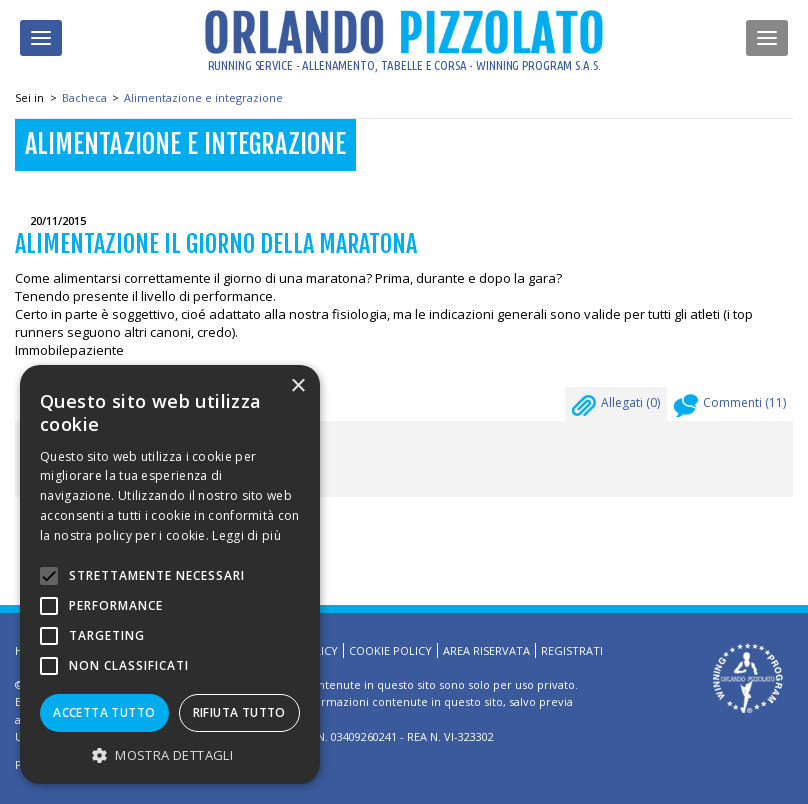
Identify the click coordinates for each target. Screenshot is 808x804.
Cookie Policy (390, 650)
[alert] (170, 574)
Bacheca (84, 97)
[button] (170, 754)
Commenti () (730, 408)
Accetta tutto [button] (104, 712)
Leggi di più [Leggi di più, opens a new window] (246, 535)
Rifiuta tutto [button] (239, 712)
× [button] (297, 386)
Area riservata (486, 650)
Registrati (572, 650)
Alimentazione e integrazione (203, 97)
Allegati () (616, 408)
